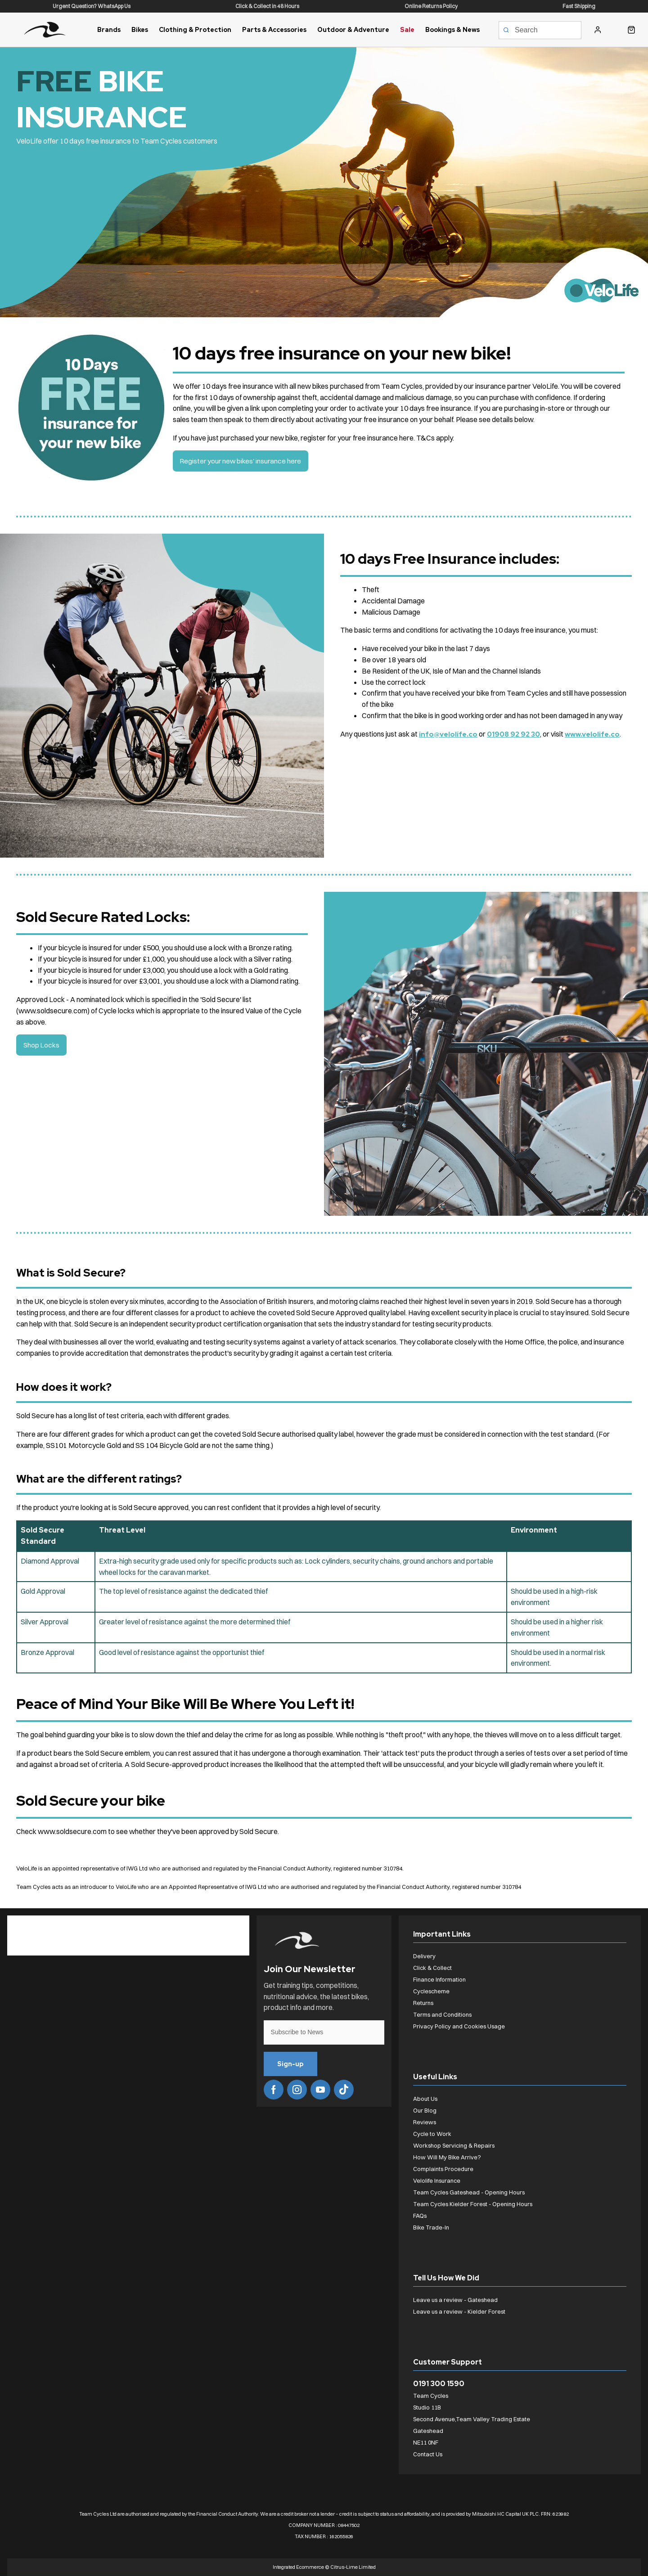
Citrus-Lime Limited (353, 2567)
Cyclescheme (431, 1991)
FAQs (420, 2215)
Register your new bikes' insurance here (242, 461)
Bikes (139, 30)
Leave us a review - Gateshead (455, 2299)
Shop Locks (41, 1045)
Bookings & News (452, 30)
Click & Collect (432, 1967)
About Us (425, 2098)
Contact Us (427, 2454)
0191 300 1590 (438, 2383)
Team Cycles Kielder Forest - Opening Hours (472, 2203)
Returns (423, 2002)
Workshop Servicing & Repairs (454, 2145)
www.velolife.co (594, 734)
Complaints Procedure (443, 2168)
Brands (109, 30)
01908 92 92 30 (515, 734)
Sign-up (292, 2063)
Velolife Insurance (436, 2180)
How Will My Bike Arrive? (447, 2157)
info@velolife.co (448, 734)
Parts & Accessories (274, 30)
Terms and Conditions (442, 2014)
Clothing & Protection (195, 30)
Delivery (424, 1956)
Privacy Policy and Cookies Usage (459, 2026)
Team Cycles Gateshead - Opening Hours (469, 2192)
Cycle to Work (432, 2133)
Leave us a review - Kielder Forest (459, 2311)
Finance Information (439, 1979)
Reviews (424, 2122)
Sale (407, 30)
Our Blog (424, 2110)
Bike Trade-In (431, 2227)
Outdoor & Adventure (353, 30)
